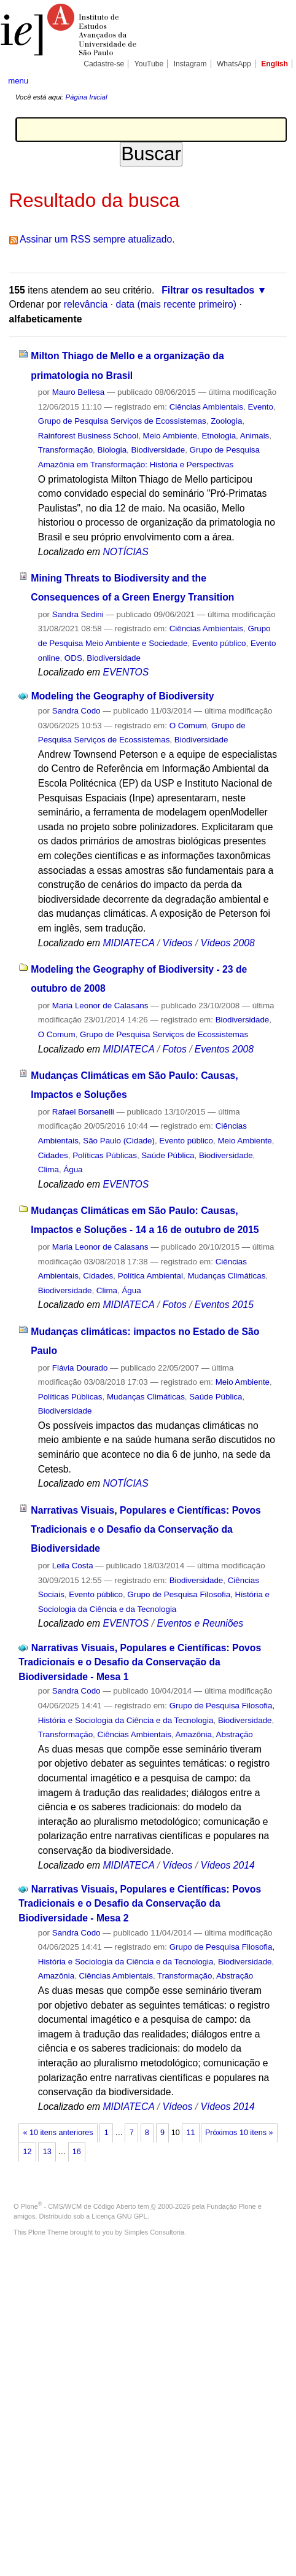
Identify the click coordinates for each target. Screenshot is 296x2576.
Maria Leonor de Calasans (100, 1005)
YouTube (149, 64)
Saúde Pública (167, 1155)
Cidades (53, 1155)
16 (76, 2151)
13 (47, 2151)
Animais (255, 435)
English (274, 64)
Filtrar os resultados (208, 290)
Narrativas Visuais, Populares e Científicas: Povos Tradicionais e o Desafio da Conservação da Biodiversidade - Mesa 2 (139, 1903)
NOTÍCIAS (125, 552)
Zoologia (226, 421)
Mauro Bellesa (78, 392)
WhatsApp (234, 64)
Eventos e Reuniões (200, 1623)
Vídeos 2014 (227, 1865)
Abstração (234, 1734)
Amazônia (194, 1734)
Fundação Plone (231, 2206)
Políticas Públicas (104, 1155)
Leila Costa (72, 1565)
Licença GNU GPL (119, 2216)
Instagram (190, 64)
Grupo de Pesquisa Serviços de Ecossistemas (122, 421)
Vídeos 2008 (227, 943)
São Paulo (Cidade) (119, 1140)
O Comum (188, 725)
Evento (260, 406)
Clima (48, 1169)
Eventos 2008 (224, 1049)
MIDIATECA (128, 943)
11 (190, 2132)
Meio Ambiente (170, 435)
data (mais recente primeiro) (175, 304)
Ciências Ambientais (206, 406)
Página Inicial (86, 97)
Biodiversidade (158, 449)
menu (18, 80)
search (275, 79)
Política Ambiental (150, 1275)
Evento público (219, 643)
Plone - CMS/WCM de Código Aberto (78, 2206)
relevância (86, 304)
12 (27, 2151)
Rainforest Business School (88, 435)
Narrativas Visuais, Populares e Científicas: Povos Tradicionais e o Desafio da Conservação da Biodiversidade (146, 1529)
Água (72, 1169)
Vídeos (177, 943)
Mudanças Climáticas (226, 1275)
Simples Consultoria (154, 2232)
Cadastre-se (104, 64)
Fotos (174, 1049)
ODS (73, 658)
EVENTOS (126, 672)
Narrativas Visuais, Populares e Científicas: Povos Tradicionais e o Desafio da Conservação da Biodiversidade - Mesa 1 (139, 1662)
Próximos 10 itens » (239, 2132)
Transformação (65, 449)
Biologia (112, 449)
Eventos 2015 (224, 1304)
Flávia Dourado (80, 1367)
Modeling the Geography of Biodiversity (122, 696)
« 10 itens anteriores (58, 2132)
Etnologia (218, 435)
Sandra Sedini (78, 614)
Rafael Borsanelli (83, 1111)
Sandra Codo (76, 710)
